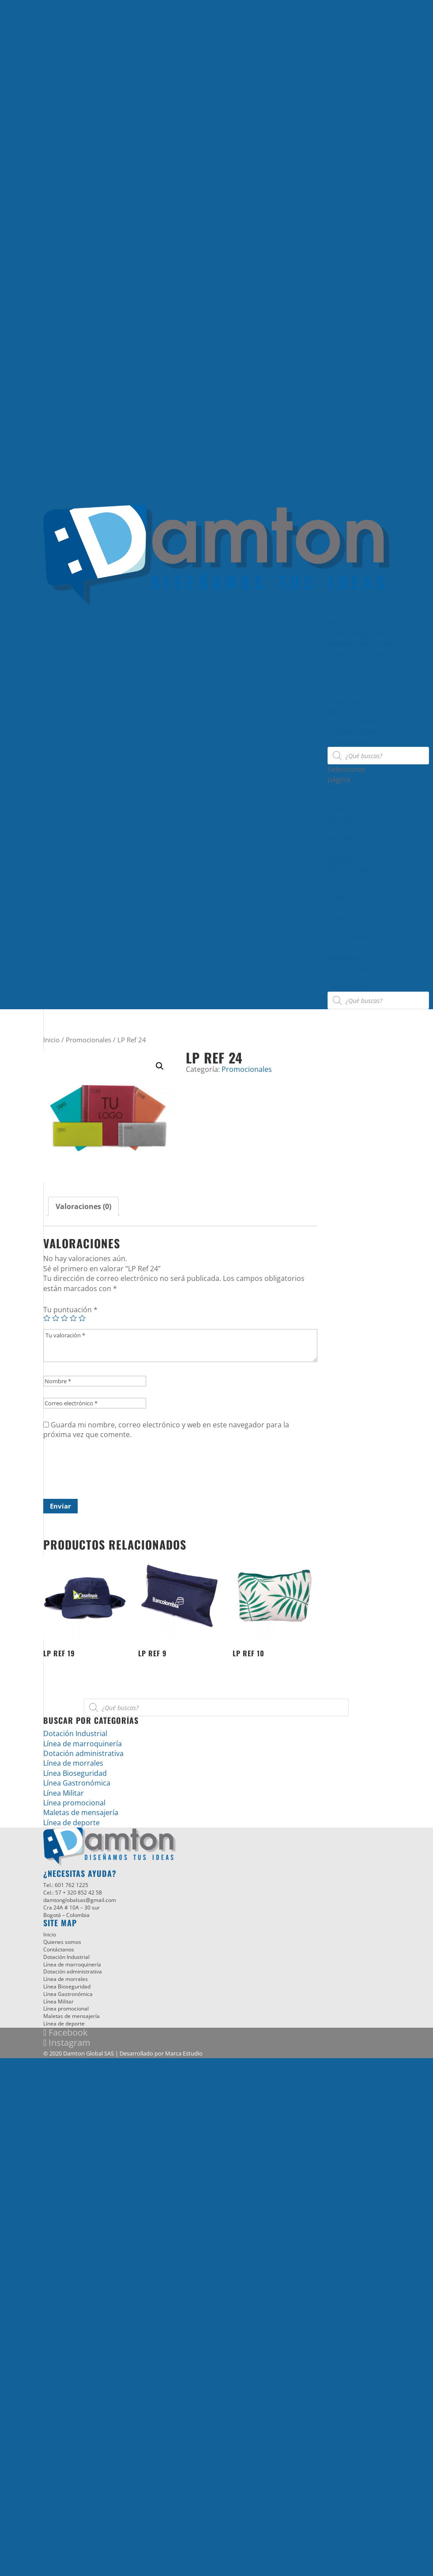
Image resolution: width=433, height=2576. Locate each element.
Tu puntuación (70, 1309)
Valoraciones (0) (83, 1206)
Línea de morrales (358, 653)
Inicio (336, 613)
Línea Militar (348, 702)
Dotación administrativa (368, 663)
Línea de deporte (356, 722)
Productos (345, 623)
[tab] (83, 1206)
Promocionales (88, 1039)
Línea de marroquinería (367, 673)
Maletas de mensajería (365, 712)
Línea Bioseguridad (359, 633)
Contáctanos (349, 742)
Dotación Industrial (360, 643)
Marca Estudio (184, 2053)
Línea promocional (359, 692)
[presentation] (110, 1473)
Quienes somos (353, 732)
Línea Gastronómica (361, 683)
